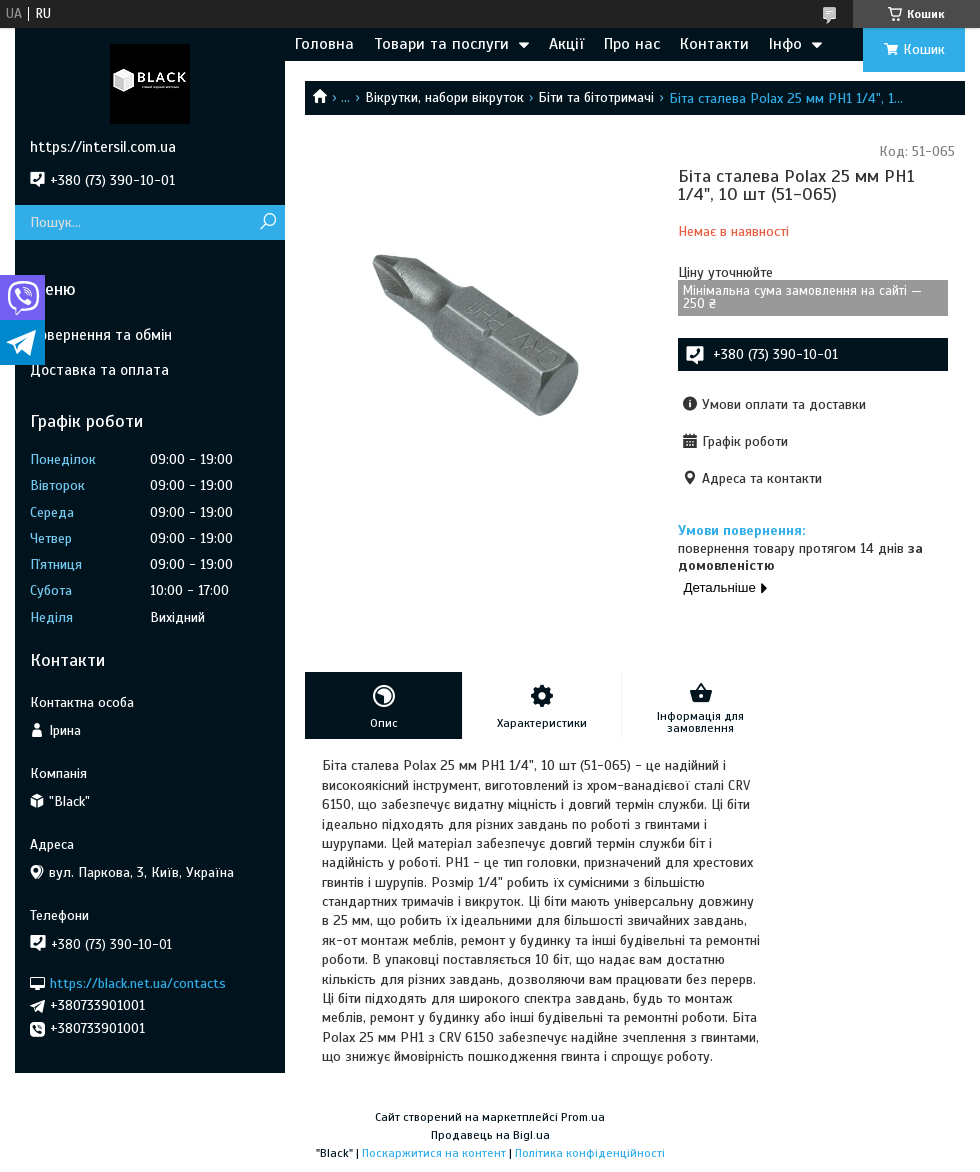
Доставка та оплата (99, 370)
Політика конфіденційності (590, 1153)
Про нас (632, 44)
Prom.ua (583, 1117)
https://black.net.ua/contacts (138, 982)
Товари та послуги (441, 44)
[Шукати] (267, 222)
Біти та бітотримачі (596, 97)
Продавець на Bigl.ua (490, 1135)
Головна (324, 44)
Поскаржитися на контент (434, 1153)
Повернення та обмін (101, 335)
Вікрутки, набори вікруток (444, 97)
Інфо (785, 44)
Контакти (714, 44)
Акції (566, 44)
